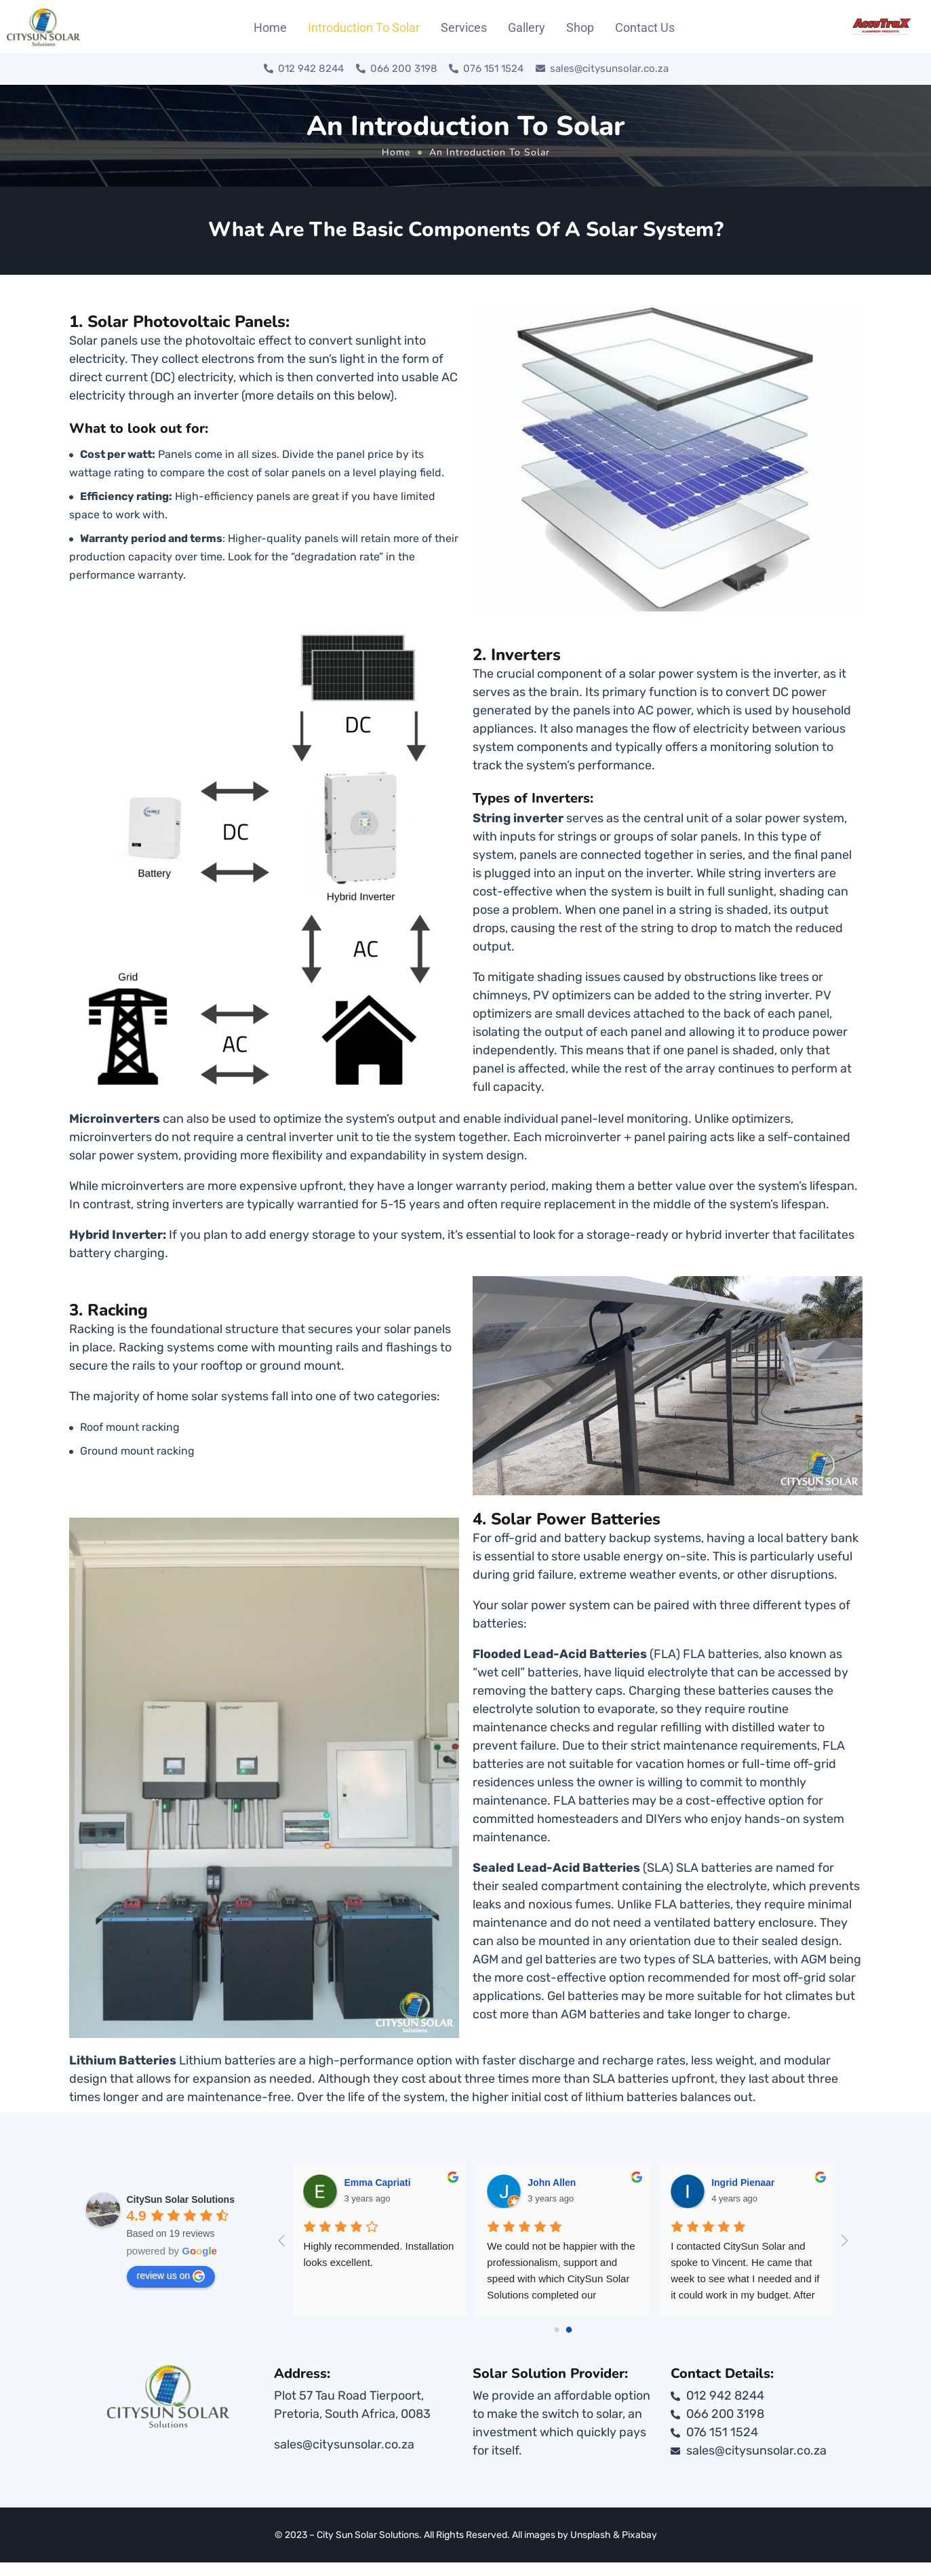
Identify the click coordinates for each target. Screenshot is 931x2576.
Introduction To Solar (364, 27)
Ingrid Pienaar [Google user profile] (784, 2182)
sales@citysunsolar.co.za (344, 2444)
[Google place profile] (181, 2199)
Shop (580, 27)
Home (270, 27)
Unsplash (590, 2535)
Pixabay (639, 2535)
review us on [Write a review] (171, 2276)
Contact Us (645, 27)
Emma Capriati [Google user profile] (419, 2182)
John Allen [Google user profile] (594, 2182)
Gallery (526, 27)
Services (464, 27)
